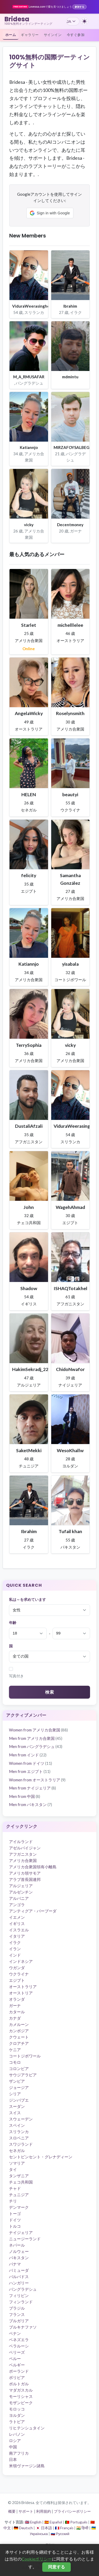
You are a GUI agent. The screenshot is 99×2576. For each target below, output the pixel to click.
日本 (13, 2459)
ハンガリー (19, 2282)
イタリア (17, 1936)
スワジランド (21, 2144)
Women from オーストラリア (37, 1779)
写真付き (16, 1676)
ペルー (15, 2358)
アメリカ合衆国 (23, 1860)
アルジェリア (21, 1885)
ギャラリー (30, 35)
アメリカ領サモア (25, 1873)
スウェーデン (21, 2119)
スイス (15, 2112)
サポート (25, 2511)
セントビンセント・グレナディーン (40, 2156)
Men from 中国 (24, 1796)
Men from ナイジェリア (32, 1788)
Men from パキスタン (30, 1804)
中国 (13, 2446)
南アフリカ (19, 2453)
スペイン (17, 2125)
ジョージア (19, 2087)
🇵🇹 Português (76, 2522)
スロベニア (19, 2137)
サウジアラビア (23, 2074)
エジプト (17, 1980)
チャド (15, 2188)
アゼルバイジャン (25, 1847)
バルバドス (19, 2276)
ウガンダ (17, 1967)
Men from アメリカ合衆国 (35, 1738)
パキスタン (19, 2257)
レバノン (17, 2434)
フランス (17, 2314)
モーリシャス (21, 2396)
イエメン (17, 1917)
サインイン (53, 35)
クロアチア (19, 2043)
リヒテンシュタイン (27, 2427)
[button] (49, 213)
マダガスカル (21, 2390)
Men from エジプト (29, 1771)
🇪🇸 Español (53, 2522)
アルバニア (19, 1898)
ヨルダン (17, 2415)
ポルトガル (19, 2383)
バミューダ (19, 2270)
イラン (15, 1948)
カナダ (15, 2018)
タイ (13, 2169)
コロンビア (19, 2068)
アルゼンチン (21, 1892)
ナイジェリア (21, 2232)
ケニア (15, 2049)
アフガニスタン (23, 1854)
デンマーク (19, 2207)
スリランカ (19, 2131)
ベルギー (17, 2364)
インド (15, 1955)
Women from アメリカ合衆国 (38, 1729)
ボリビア (17, 2377)
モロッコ (17, 2409)
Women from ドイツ (30, 1763)
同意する (56, 2566)
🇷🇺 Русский (60, 2534)
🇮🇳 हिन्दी (82, 2528)
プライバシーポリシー (72, 2511)
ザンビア (17, 2081)
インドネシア (21, 1961)
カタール (17, 2011)
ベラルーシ (19, 2346)
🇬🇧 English (33, 2522)
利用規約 (43, 2511)
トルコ (15, 2226)
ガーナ (15, 2005)
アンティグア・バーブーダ (32, 1910)
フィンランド (21, 2301)
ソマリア (17, 2163)
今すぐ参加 (76, 35)
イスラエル (19, 1929)
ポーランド (19, 2371)
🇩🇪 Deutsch (23, 2528)
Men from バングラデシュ (35, 1746)
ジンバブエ (19, 2100)
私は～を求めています (27, 1599)
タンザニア (19, 2175)
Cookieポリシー (37, 2558)
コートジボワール (25, 2055)
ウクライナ (19, 1974)
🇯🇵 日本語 (44, 2528)
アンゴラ (17, 1904)
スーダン (17, 2106)
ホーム (10, 35)
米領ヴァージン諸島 (27, 2465)
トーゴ (15, 2213)
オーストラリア (23, 1986)
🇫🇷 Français (64, 2528)
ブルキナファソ (23, 2327)
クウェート (19, 2037)
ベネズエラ (19, 2339)
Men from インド (27, 1754)
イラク (15, 1942)
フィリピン (19, 2295)
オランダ (17, 1999)
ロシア (15, 2440)
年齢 (12, 1623)
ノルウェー (19, 2251)
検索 (49, 1692)
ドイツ (15, 2219)
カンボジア (19, 2030)
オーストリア (21, 1992)
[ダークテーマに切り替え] (84, 21)
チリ (13, 2201)
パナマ (15, 2264)
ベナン (15, 2333)
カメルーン (19, 2024)
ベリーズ (17, 2352)
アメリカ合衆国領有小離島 (32, 1866)
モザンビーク (21, 2402)
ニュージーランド (25, 2238)
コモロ (15, 2062)
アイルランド (21, 1841)
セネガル (17, 2150)
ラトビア (17, 2421)
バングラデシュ (23, 2289)
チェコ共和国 (21, 2182)
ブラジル (17, 2308)
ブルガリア (19, 2320)
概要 (12, 2511)
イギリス (17, 1923)
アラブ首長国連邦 (25, 1879)
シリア (15, 2093)
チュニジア (19, 2194)
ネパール (17, 2245)
